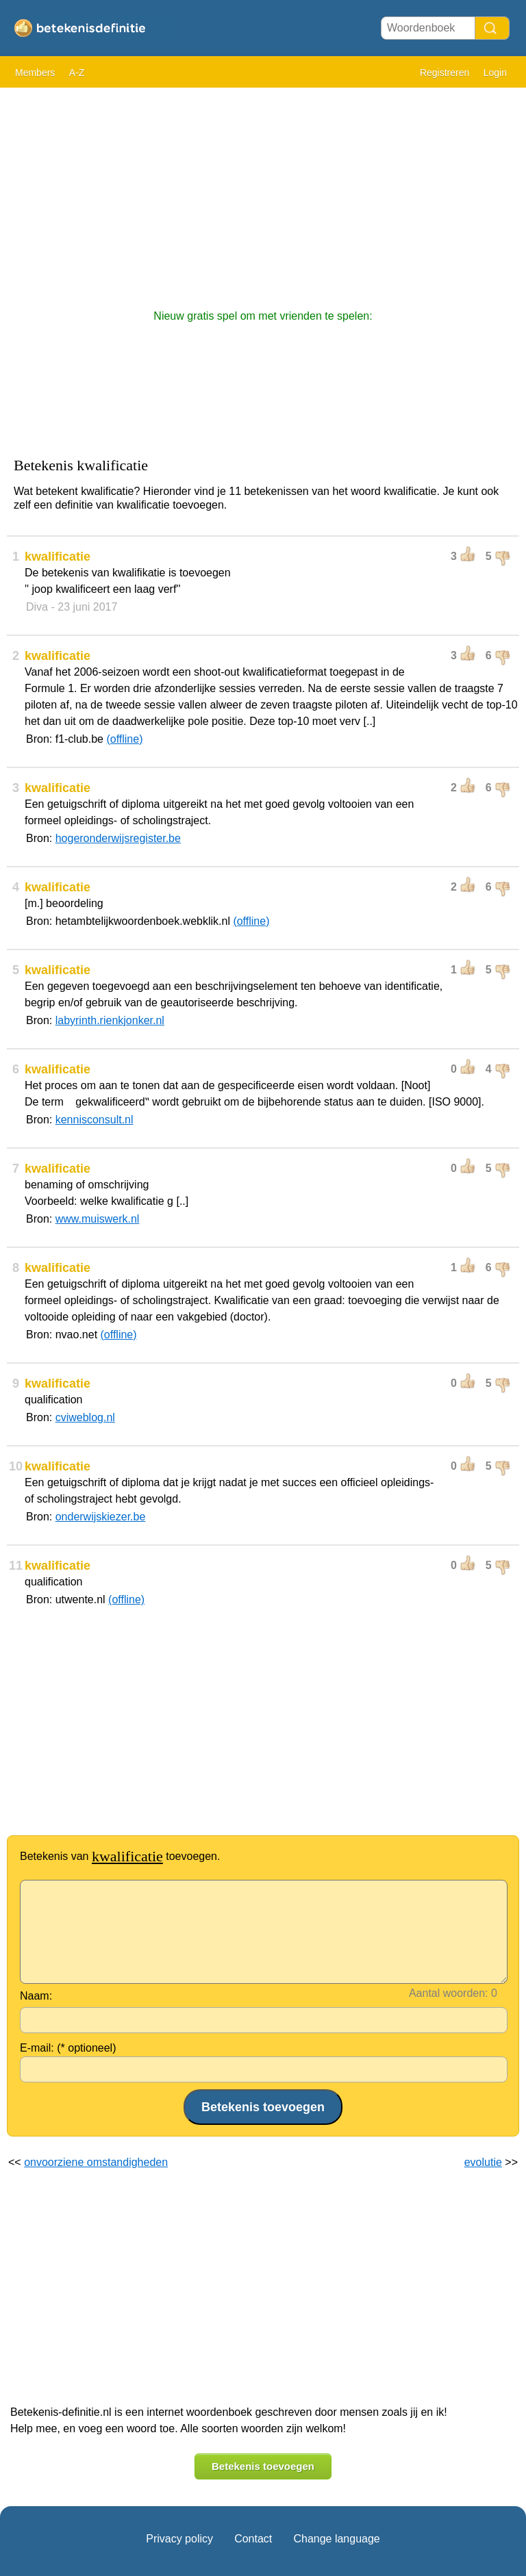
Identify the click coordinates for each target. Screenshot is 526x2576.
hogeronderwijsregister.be (118, 838)
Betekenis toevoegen (263, 2466)
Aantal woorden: (448, 1993)
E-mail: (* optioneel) (68, 2048)
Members (35, 72)
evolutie (483, 2162)
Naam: (36, 1996)
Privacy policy (179, 2539)
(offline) (124, 739)
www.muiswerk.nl (97, 1219)
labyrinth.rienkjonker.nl (109, 1020)
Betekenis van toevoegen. (120, 1856)
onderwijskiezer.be (100, 1516)
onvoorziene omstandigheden (96, 2162)
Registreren (444, 72)
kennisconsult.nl (94, 1119)
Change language (336, 2539)
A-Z (77, 72)
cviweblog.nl (85, 1417)
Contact (253, 2539)
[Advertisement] (263, 192)
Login (495, 72)
